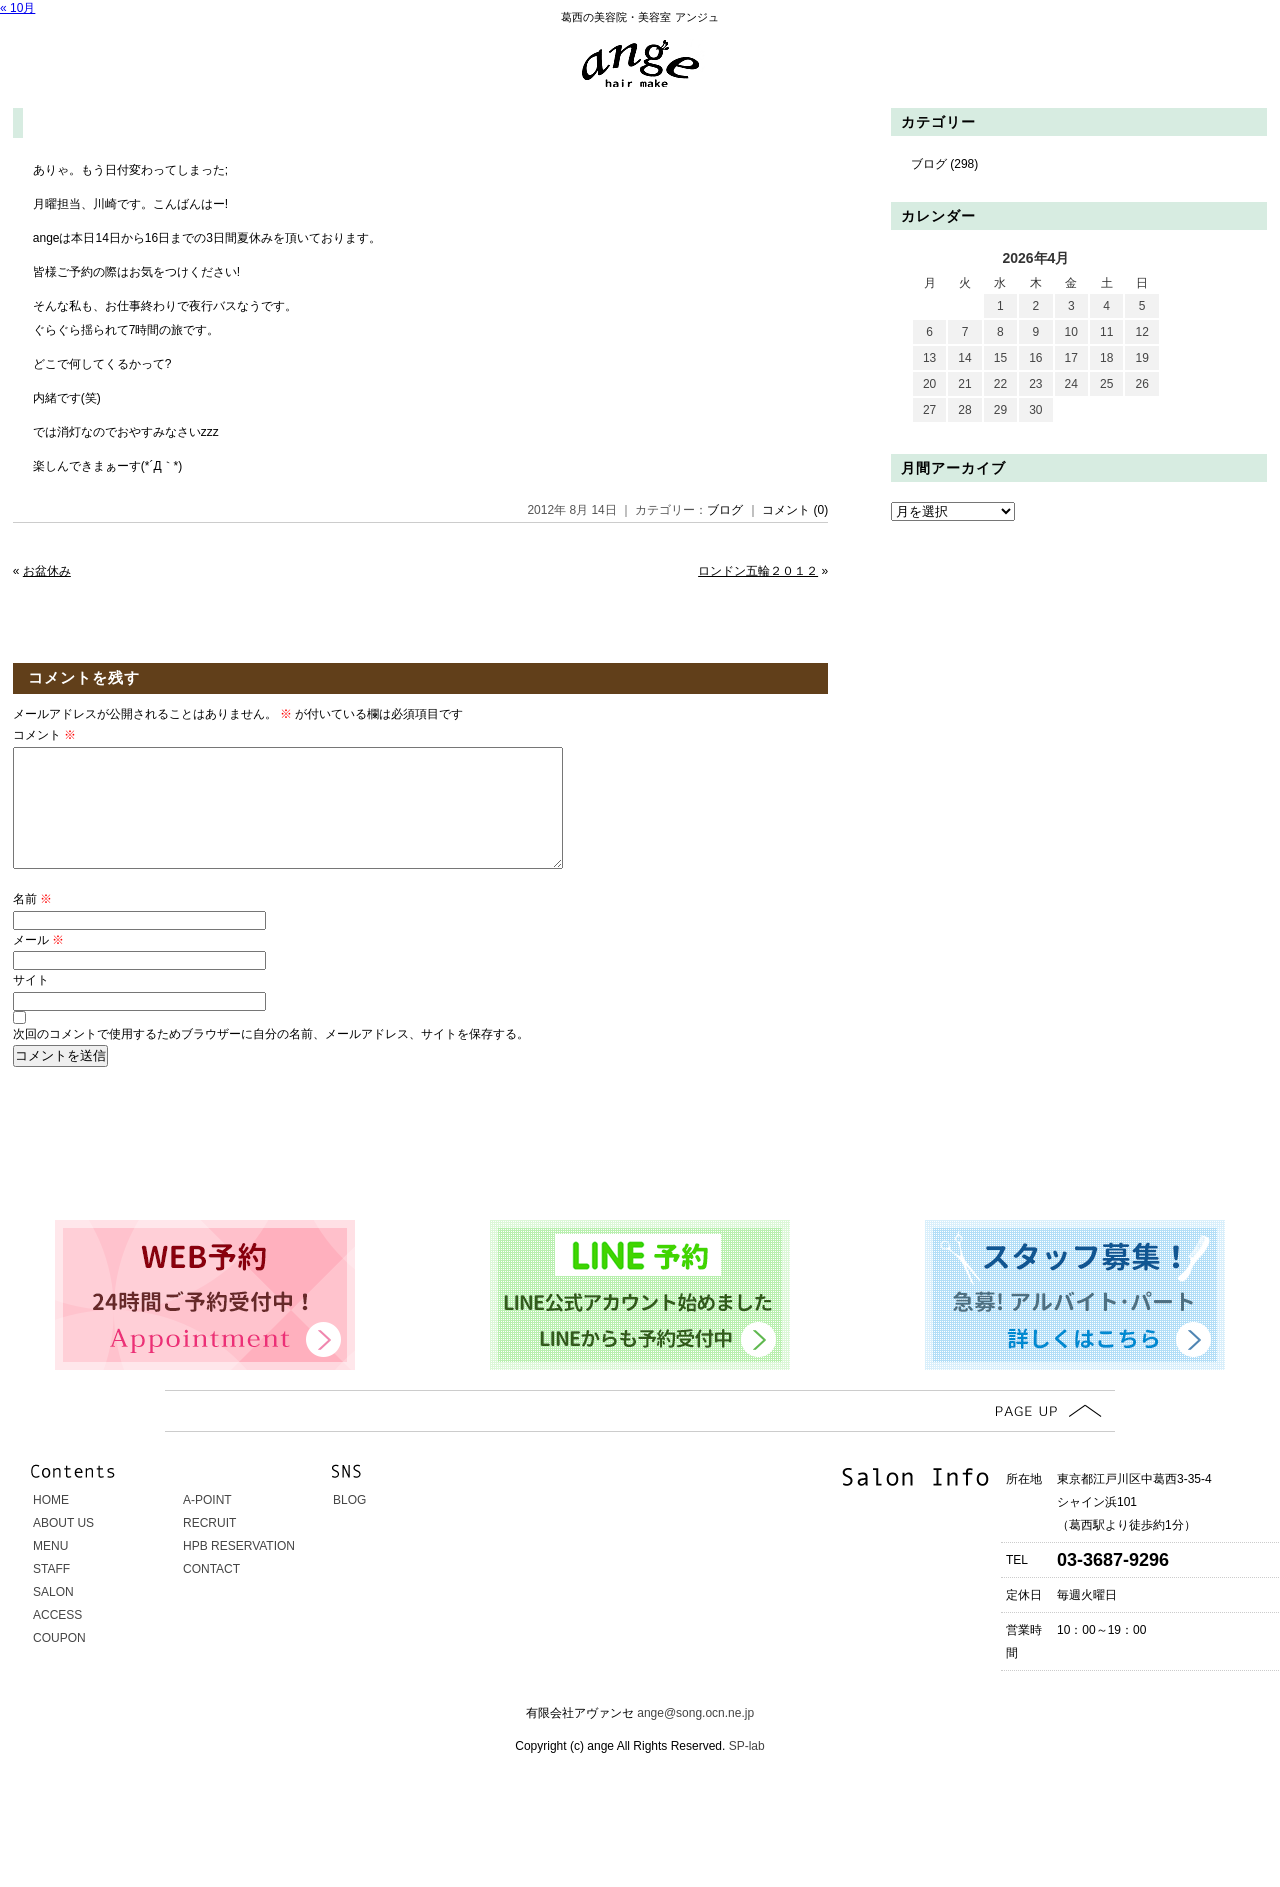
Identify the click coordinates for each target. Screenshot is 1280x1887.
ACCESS (57, 1639)
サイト (31, 1004)
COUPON (59, 1662)
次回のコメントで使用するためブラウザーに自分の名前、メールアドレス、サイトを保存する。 (271, 1058)
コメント (44, 735)
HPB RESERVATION (239, 1570)
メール (38, 964)
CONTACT (211, 1593)
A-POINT (207, 1524)
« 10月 (17, 8)
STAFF (51, 1593)
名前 (32, 923)
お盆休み (47, 571)
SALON (53, 1616)
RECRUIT (209, 1547)
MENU (50, 1570)
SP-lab (744, 1770)
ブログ (725, 510)
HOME (51, 1524)
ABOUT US (63, 1547)
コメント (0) (795, 510)
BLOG (349, 1524)
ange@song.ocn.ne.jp (695, 1737)
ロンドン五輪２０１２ (758, 571)
